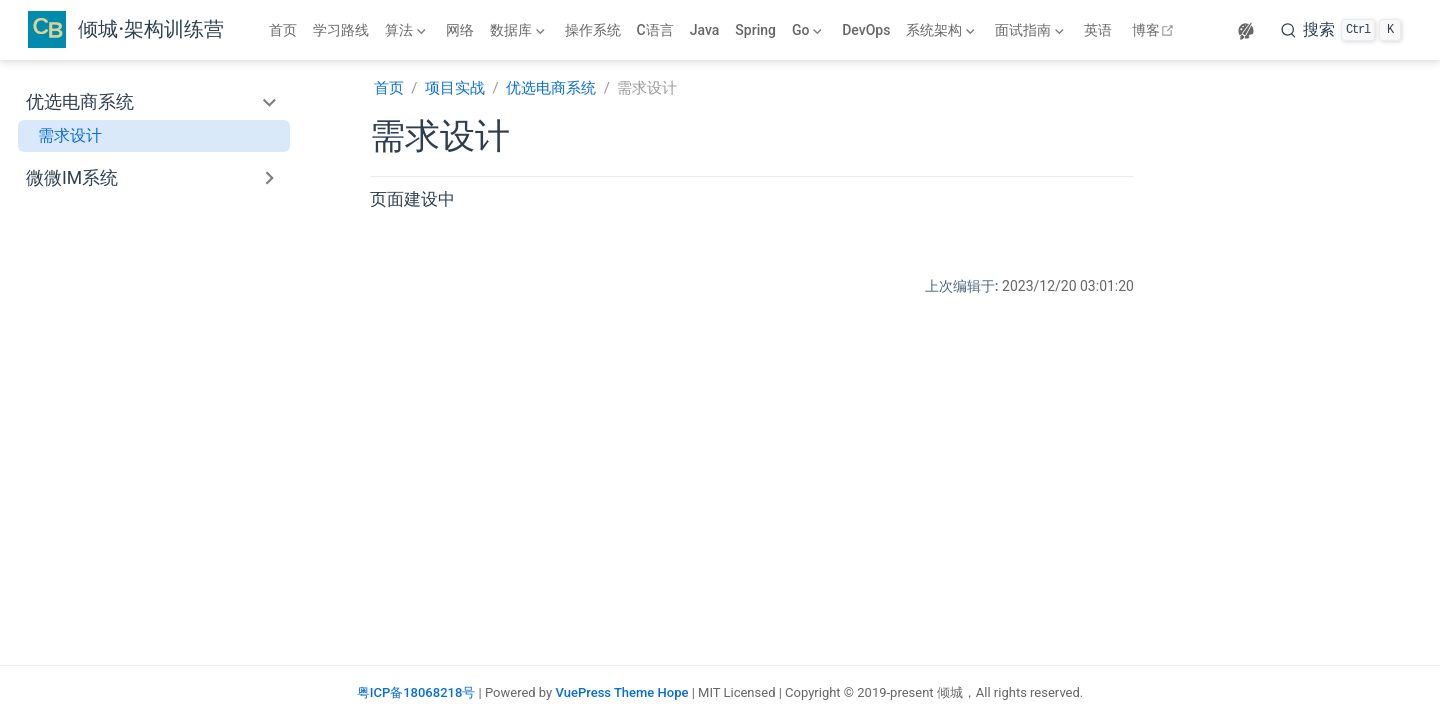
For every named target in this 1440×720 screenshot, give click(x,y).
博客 (1155, 30)
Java (705, 30)
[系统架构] (942, 30)
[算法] (407, 30)
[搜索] (1341, 30)
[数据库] (519, 30)
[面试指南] (1031, 30)
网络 (460, 30)
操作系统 (593, 30)
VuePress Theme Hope (621, 692)
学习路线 (341, 30)
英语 (1098, 30)
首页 (283, 30)
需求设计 (70, 135)
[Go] (809, 30)
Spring (755, 30)
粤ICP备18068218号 (416, 692)
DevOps (866, 30)
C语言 (655, 30)
